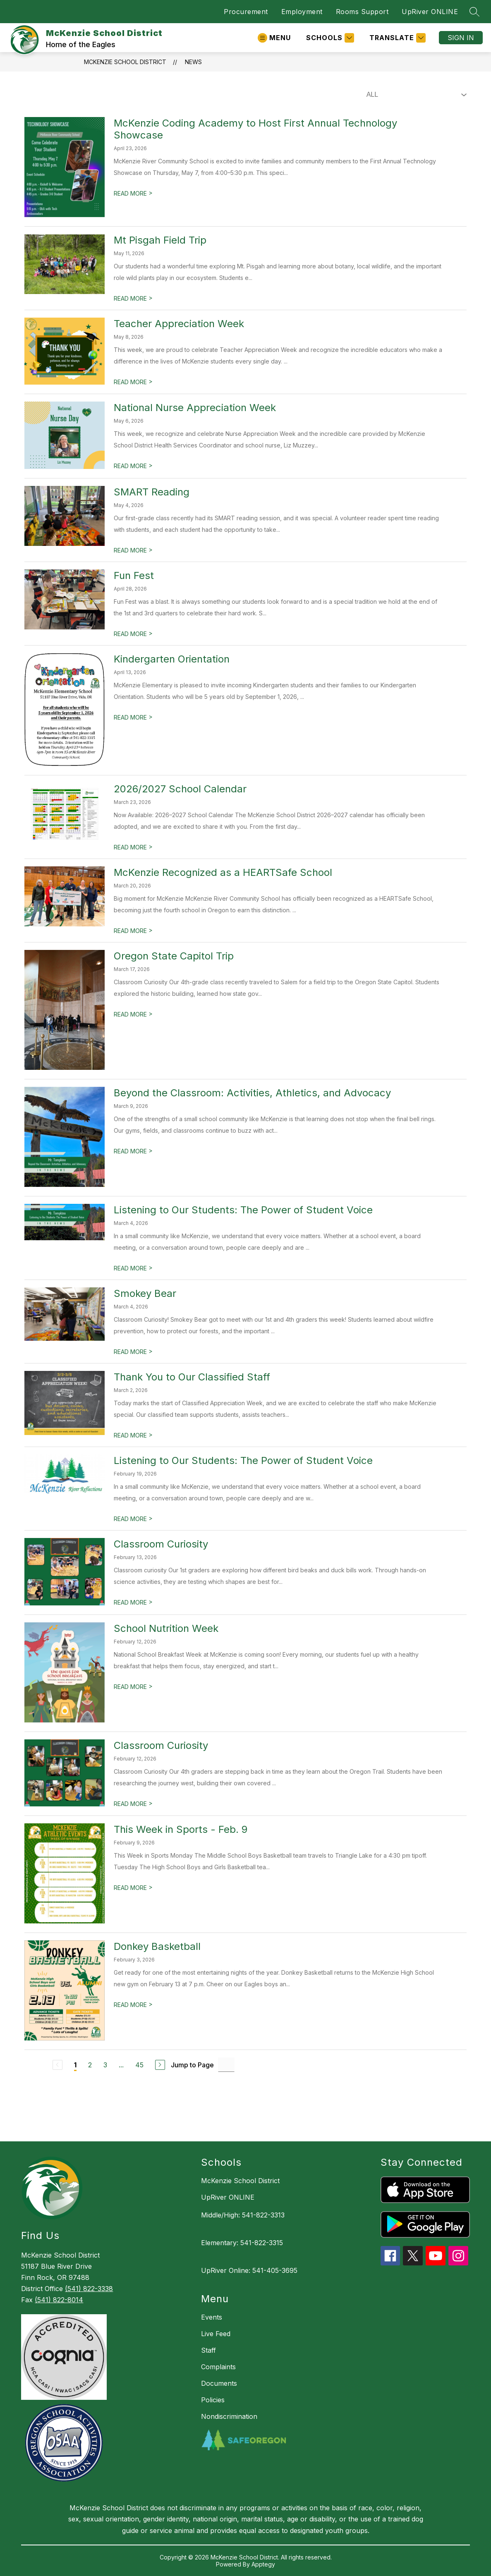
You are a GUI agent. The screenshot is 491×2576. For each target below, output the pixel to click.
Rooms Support (362, 11)
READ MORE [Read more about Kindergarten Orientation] (133, 717)
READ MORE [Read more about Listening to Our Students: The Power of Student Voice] (133, 1268)
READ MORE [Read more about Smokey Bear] (133, 1351)
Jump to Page (192, 2065)
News (193, 61)
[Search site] (474, 12)
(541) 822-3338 (89, 2288)
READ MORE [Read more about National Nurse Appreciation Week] (133, 465)
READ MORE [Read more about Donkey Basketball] (133, 2004)
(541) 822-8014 (59, 2300)
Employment (302, 11)
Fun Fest (134, 575)
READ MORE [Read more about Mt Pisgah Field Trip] (133, 298)
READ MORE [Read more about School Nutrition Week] (133, 1686)
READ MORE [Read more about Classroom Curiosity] (133, 1602)
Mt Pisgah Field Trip (160, 240)
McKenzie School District (125, 61)
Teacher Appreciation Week (179, 324)
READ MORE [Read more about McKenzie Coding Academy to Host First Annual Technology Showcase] (133, 193)
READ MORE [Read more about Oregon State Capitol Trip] (133, 1014)
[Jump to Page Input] (226, 2064)
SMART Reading (151, 492)
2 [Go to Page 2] (90, 2065)
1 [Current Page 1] (75, 2065)
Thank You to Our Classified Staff (192, 1377)
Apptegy (263, 2564)
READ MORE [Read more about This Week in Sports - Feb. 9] (133, 1887)
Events (211, 2317)
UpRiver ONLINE (430, 11)
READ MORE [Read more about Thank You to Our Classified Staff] (133, 1435)
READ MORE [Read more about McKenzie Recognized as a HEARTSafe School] (133, 930)
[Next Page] (160, 2065)
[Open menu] (274, 38)
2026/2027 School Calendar (180, 789)
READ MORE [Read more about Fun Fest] (133, 633)
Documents (219, 2383)
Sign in (461, 37)
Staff (208, 2350)
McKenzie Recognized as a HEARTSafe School (223, 872)
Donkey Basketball (157, 1946)
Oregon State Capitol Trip (174, 956)
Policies (213, 2400)
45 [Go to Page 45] (139, 2065)
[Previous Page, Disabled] (57, 2065)
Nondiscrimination (229, 2416)
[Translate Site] (396, 38)
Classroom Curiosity (161, 1544)
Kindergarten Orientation (172, 659)
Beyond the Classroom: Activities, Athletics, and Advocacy (252, 1093)
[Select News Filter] (415, 94)
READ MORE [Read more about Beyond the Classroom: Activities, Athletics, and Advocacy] (133, 1151)
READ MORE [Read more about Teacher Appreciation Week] (133, 381)
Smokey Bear (145, 1293)
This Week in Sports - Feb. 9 (180, 1829)
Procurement (246, 11)
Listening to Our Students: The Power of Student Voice (243, 1210)
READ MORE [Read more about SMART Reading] (133, 550)
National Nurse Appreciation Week (195, 408)
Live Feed (215, 2334)
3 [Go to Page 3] (105, 2065)
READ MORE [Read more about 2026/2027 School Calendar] (133, 847)
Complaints (218, 2367)
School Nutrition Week (166, 1628)
